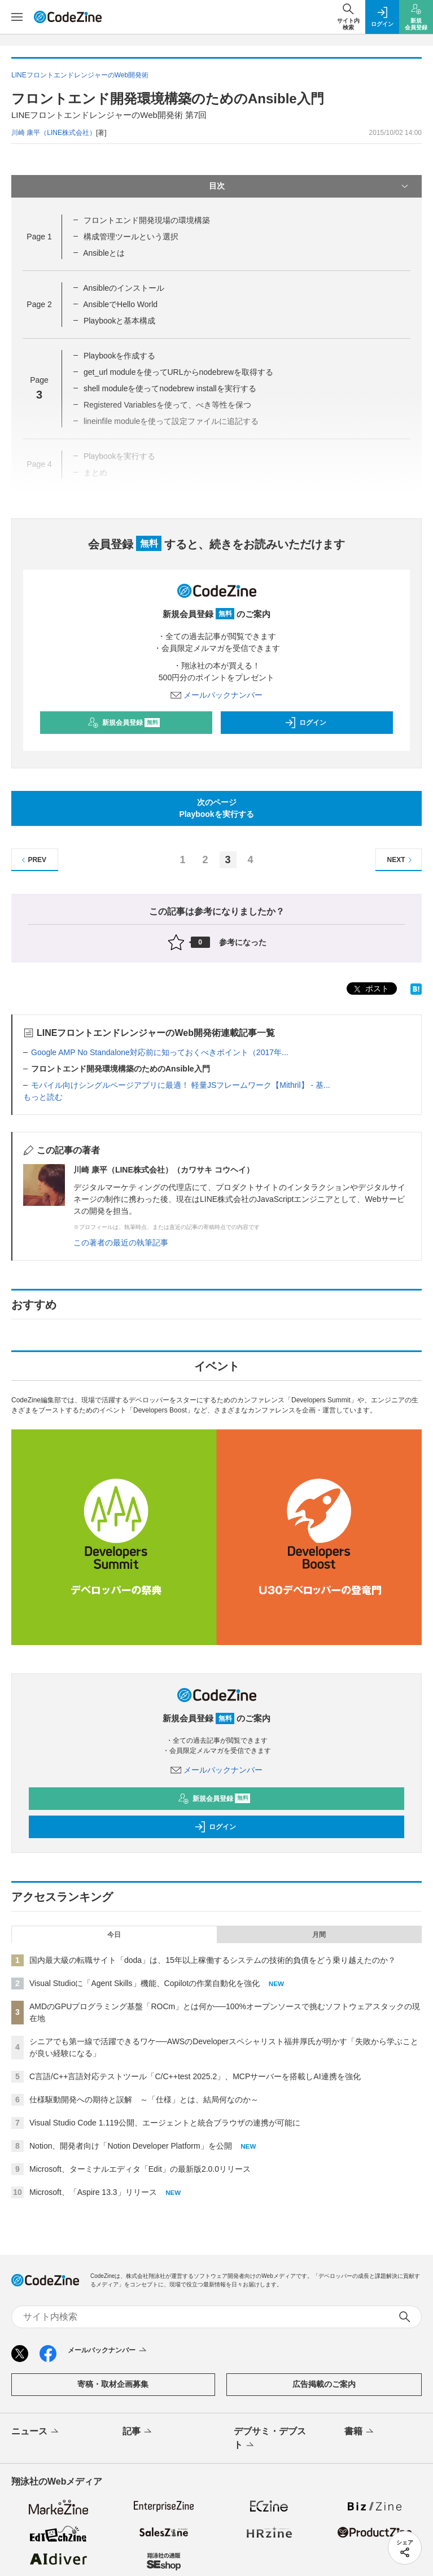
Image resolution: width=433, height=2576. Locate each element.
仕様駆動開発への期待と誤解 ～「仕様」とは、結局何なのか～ (144, 2099)
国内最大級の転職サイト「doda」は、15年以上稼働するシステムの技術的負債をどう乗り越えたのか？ (212, 1960)
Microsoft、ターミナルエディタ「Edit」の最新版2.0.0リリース (140, 2168)
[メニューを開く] (17, 17)
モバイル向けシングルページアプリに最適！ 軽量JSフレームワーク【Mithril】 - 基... (180, 1085)
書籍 (359, 2432)
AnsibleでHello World (120, 304)
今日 (114, 1935)
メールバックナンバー (216, 694)
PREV (32, 860)
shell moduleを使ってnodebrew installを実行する (170, 388)
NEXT (401, 860)
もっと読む (43, 1096)
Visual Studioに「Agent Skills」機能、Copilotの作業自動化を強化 (144, 1983)
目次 (310, 186)
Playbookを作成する (120, 355)
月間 (319, 1935)
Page (39, 236)
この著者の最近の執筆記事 (120, 1242)
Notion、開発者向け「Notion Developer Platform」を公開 (130, 2145)
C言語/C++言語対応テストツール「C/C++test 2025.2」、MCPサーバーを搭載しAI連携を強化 (195, 2076)
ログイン (305, 722)
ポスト (370, 989)
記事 (138, 2432)
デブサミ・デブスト (270, 2438)
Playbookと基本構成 (120, 320)
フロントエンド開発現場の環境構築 (147, 220)
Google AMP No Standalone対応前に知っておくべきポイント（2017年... (159, 1052)
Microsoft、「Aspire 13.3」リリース (93, 2192)
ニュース (35, 2432)
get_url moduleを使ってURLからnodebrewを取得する (178, 372)
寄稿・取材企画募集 (112, 2384)
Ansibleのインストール (123, 287)
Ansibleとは (104, 252)
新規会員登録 (124, 722)
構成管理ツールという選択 (131, 236)
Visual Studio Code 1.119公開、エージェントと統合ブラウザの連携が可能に (164, 2122)
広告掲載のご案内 (324, 2384)
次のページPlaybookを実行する (216, 808)
